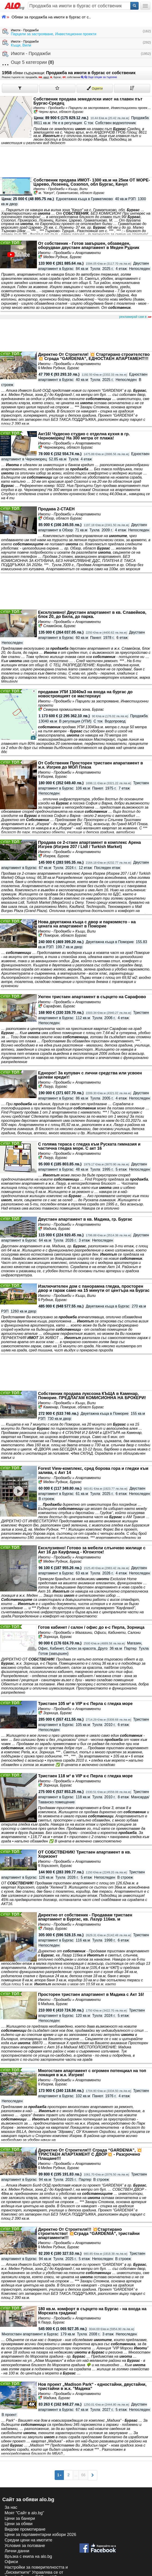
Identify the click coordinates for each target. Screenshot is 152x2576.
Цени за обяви (19, 2523)
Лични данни (17, 2551)
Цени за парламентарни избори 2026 (40, 2534)
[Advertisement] (76, 335)
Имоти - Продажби (26, 54)
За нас (11, 2507)
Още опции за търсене (99, 77)
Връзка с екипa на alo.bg (28, 2556)
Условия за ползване (25, 2545)
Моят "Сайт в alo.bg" (24, 2513)
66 (83, 2475)
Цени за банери (20, 2518)
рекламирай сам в (135, 317)
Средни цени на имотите (28, 2540)
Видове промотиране (25, 2529)
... (75, 2475)
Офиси (11, 2561)
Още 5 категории (28, 63)
